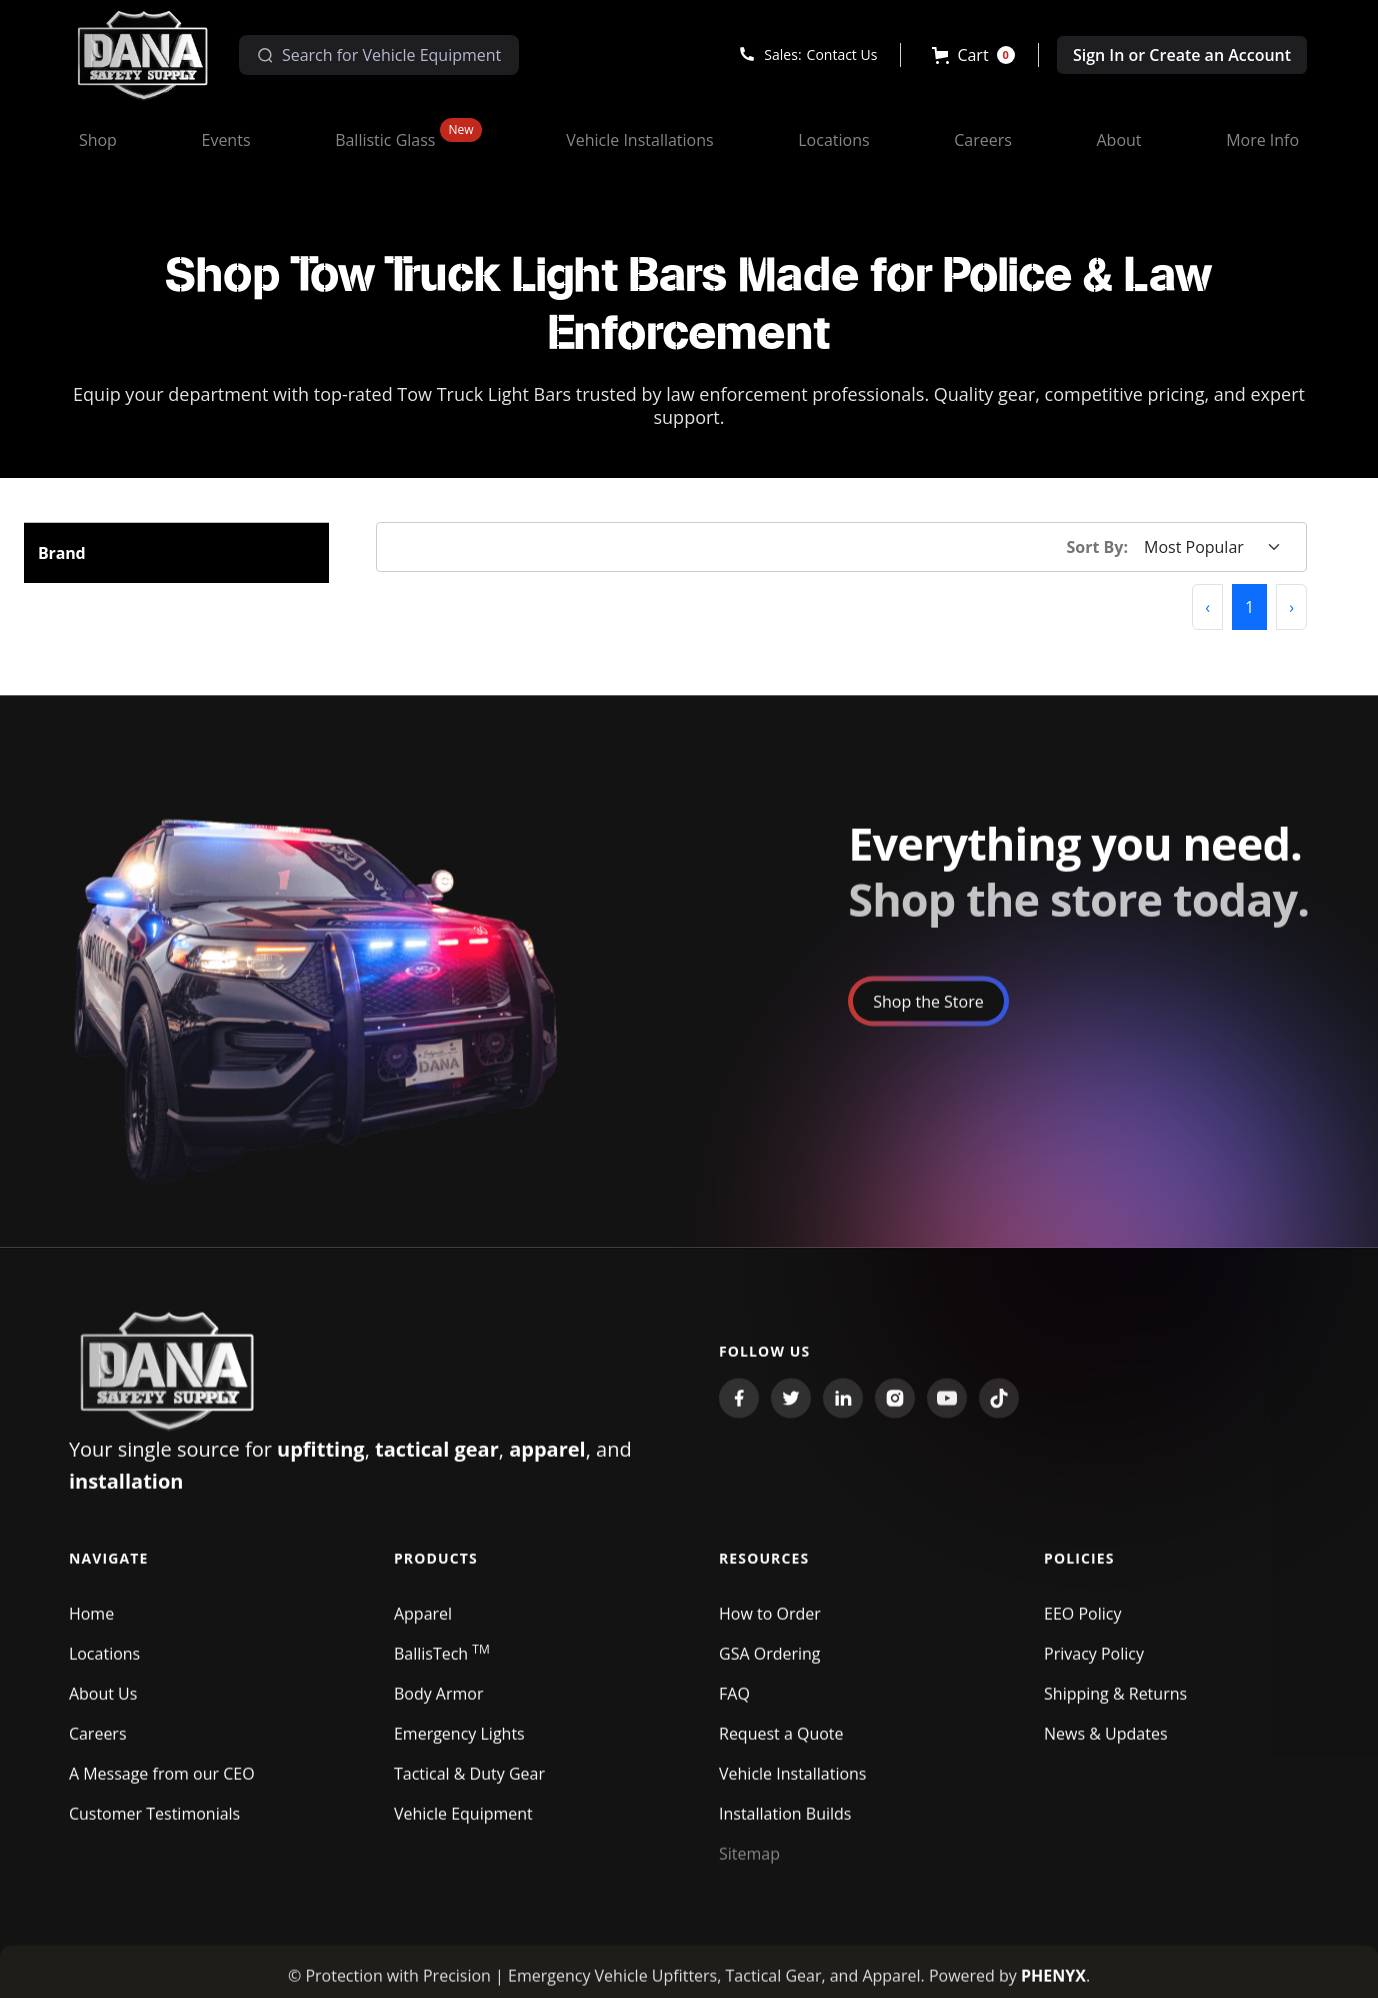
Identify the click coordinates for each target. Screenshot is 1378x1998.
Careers (98, 1744)
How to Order (770, 1624)
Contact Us (842, 54)
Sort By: (1098, 547)
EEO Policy (1082, 1624)
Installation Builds (785, 1824)
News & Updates (1105, 1744)
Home (91, 1624)
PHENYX (1053, 1986)
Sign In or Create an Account (1182, 55)
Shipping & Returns (1115, 1704)
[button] (973, 55)
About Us (103, 1704)
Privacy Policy (1094, 1664)
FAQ (734, 1704)
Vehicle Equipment (463, 1824)
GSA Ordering (770, 1664)
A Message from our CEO (162, 1784)
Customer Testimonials (154, 1824)
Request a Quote (781, 1744)
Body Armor (439, 1704)
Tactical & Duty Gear (469, 1784)
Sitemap (749, 1864)
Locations (104, 1664)
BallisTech (442, 1664)
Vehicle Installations (793, 1784)
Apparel (423, 1624)
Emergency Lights (459, 1744)
